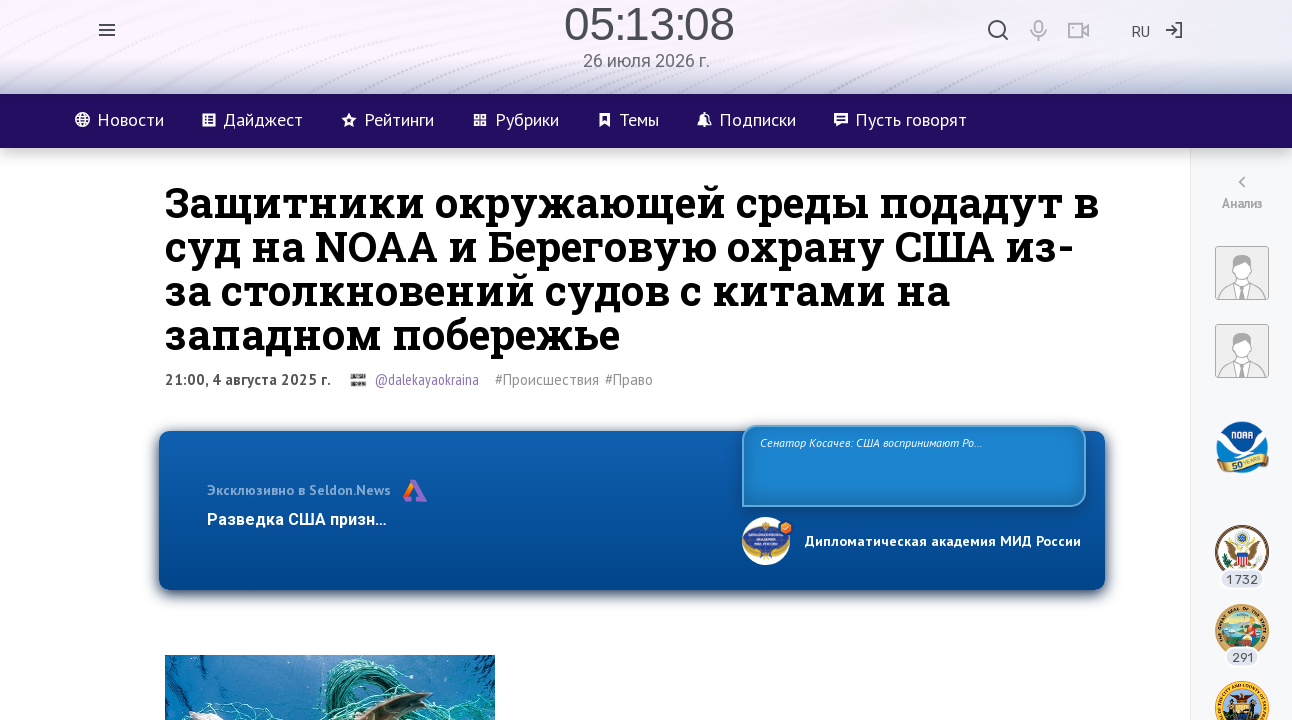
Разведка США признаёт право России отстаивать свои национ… (464, 519)
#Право (629, 379)
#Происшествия (547, 379)
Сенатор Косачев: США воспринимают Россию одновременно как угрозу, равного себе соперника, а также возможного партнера (911, 464)
